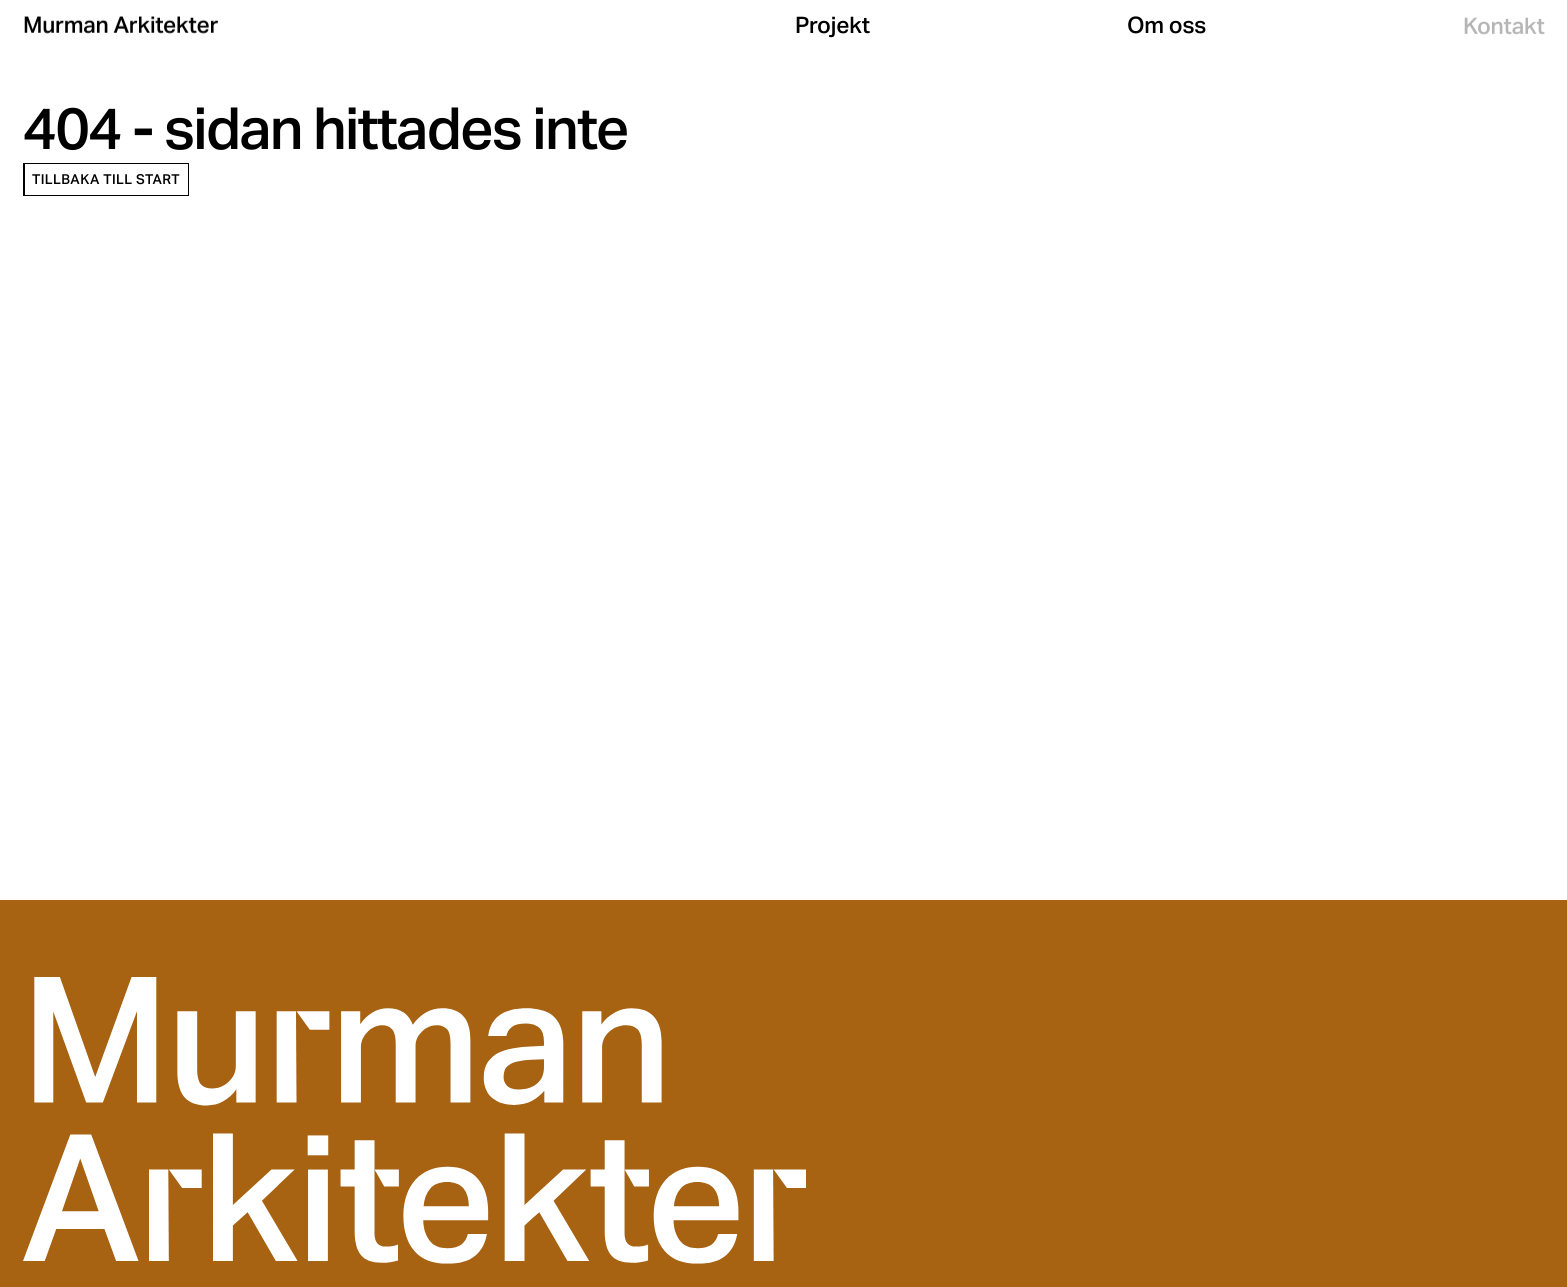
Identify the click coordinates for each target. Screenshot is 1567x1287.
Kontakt (1504, 29)
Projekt (832, 27)
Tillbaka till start (106, 180)
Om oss (1166, 27)
